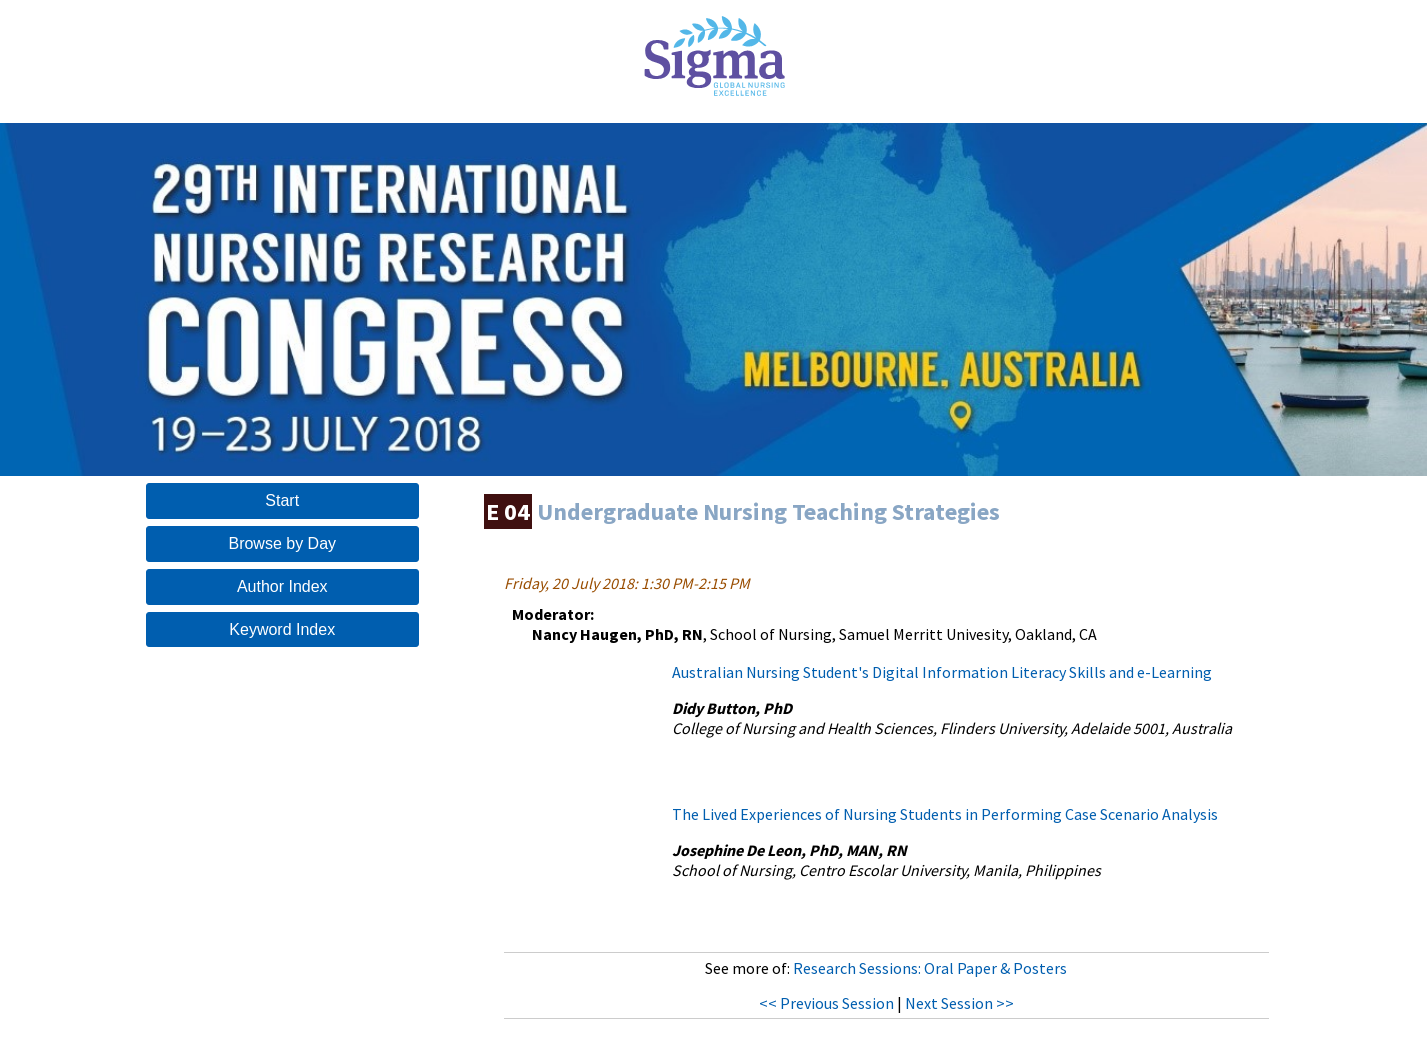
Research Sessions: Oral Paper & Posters (930, 968)
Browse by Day (282, 543)
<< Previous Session (826, 1003)
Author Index (282, 586)
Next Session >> (959, 1003)
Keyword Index (282, 629)
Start (282, 500)
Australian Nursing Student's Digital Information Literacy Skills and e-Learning (942, 672)
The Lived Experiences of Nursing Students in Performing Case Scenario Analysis (945, 814)
